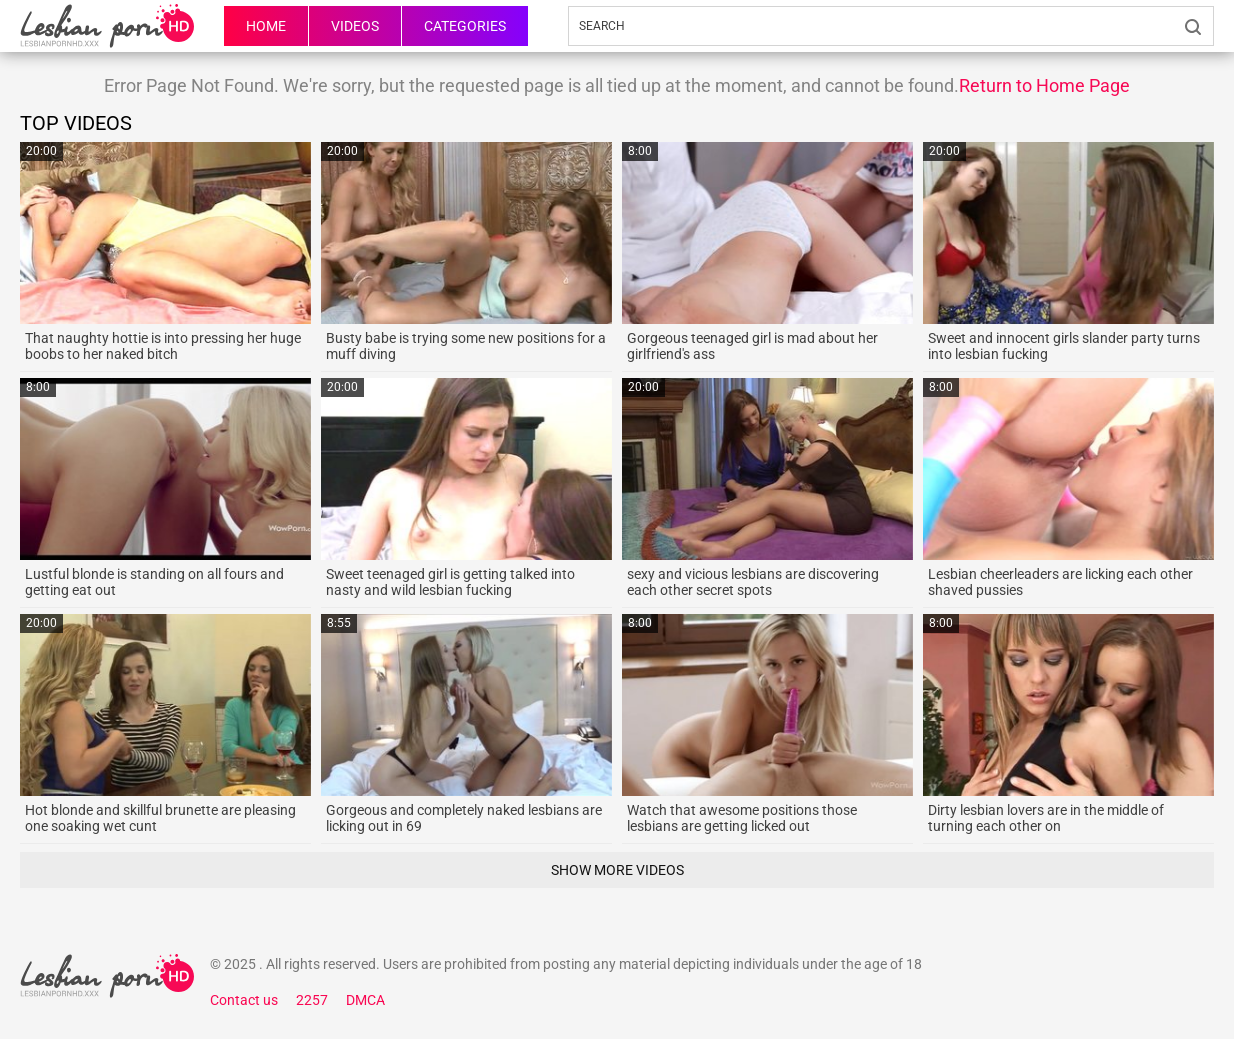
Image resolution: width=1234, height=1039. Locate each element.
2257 (312, 1000)
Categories (465, 26)
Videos (355, 26)
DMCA (365, 1000)
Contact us (244, 1000)
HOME (266, 26)
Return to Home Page (1044, 85)
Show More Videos (617, 870)
